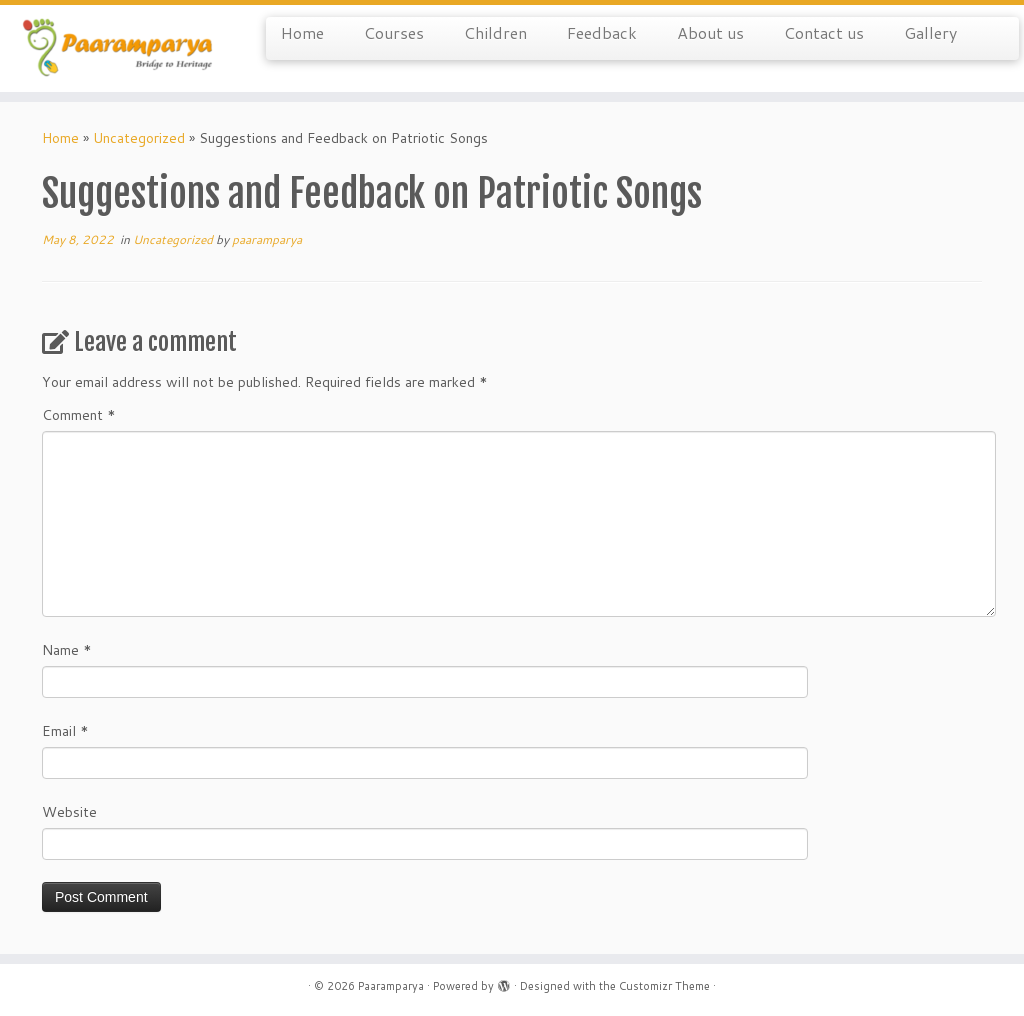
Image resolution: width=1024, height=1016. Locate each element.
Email (65, 731)
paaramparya (267, 239)
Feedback (602, 32)
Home (302, 32)
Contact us (824, 32)
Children (495, 32)
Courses (394, 32)
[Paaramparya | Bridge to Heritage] (120, 48)
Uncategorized (139, 138)
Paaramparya (391, 986)
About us (710, 32)
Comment (79, 415)
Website (69, 812)
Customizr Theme (664, 986)
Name (67, 650)
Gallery (930, 32)
